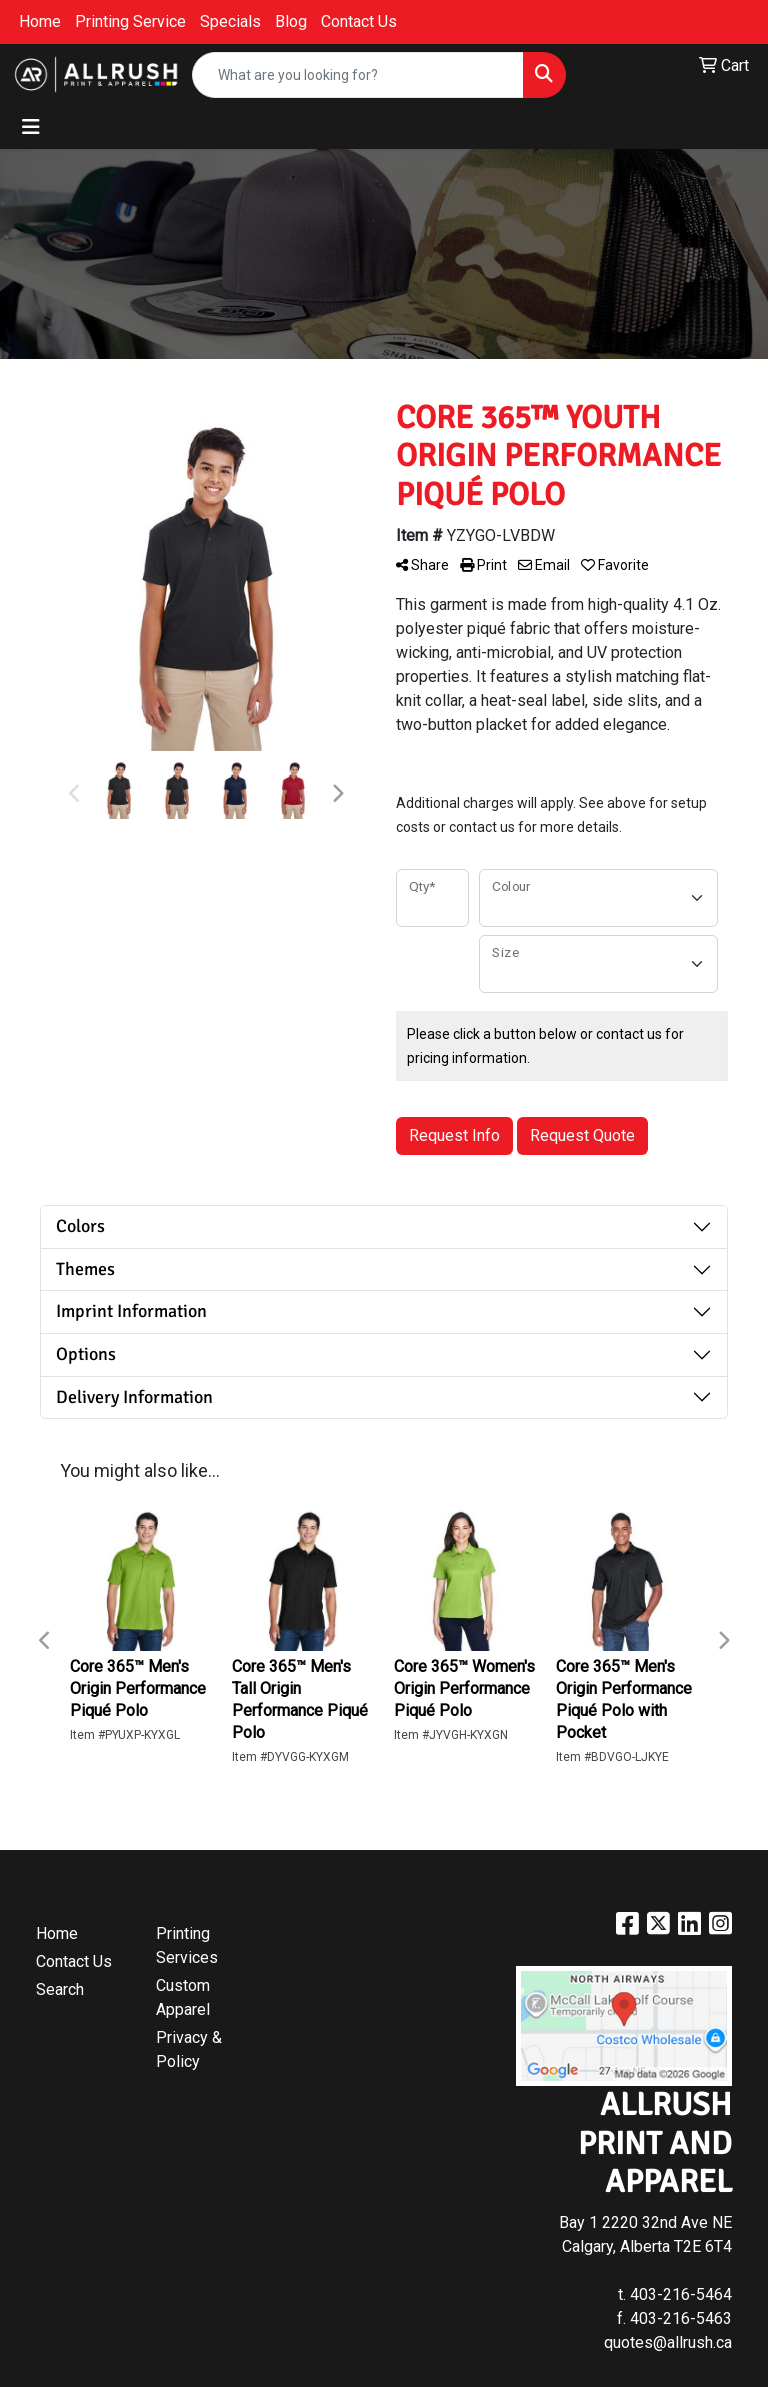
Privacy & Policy (189, 2049)
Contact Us (359, 21)
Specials (230, 21)
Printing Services (187, 1945)
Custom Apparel (183, 1997)
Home (40, 21)
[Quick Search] (358, 75)
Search (60, 1989)
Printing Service (130, 21)
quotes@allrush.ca (668, 2342)
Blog (291, 21)
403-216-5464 (681, 2294)
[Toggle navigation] (31, 127)
